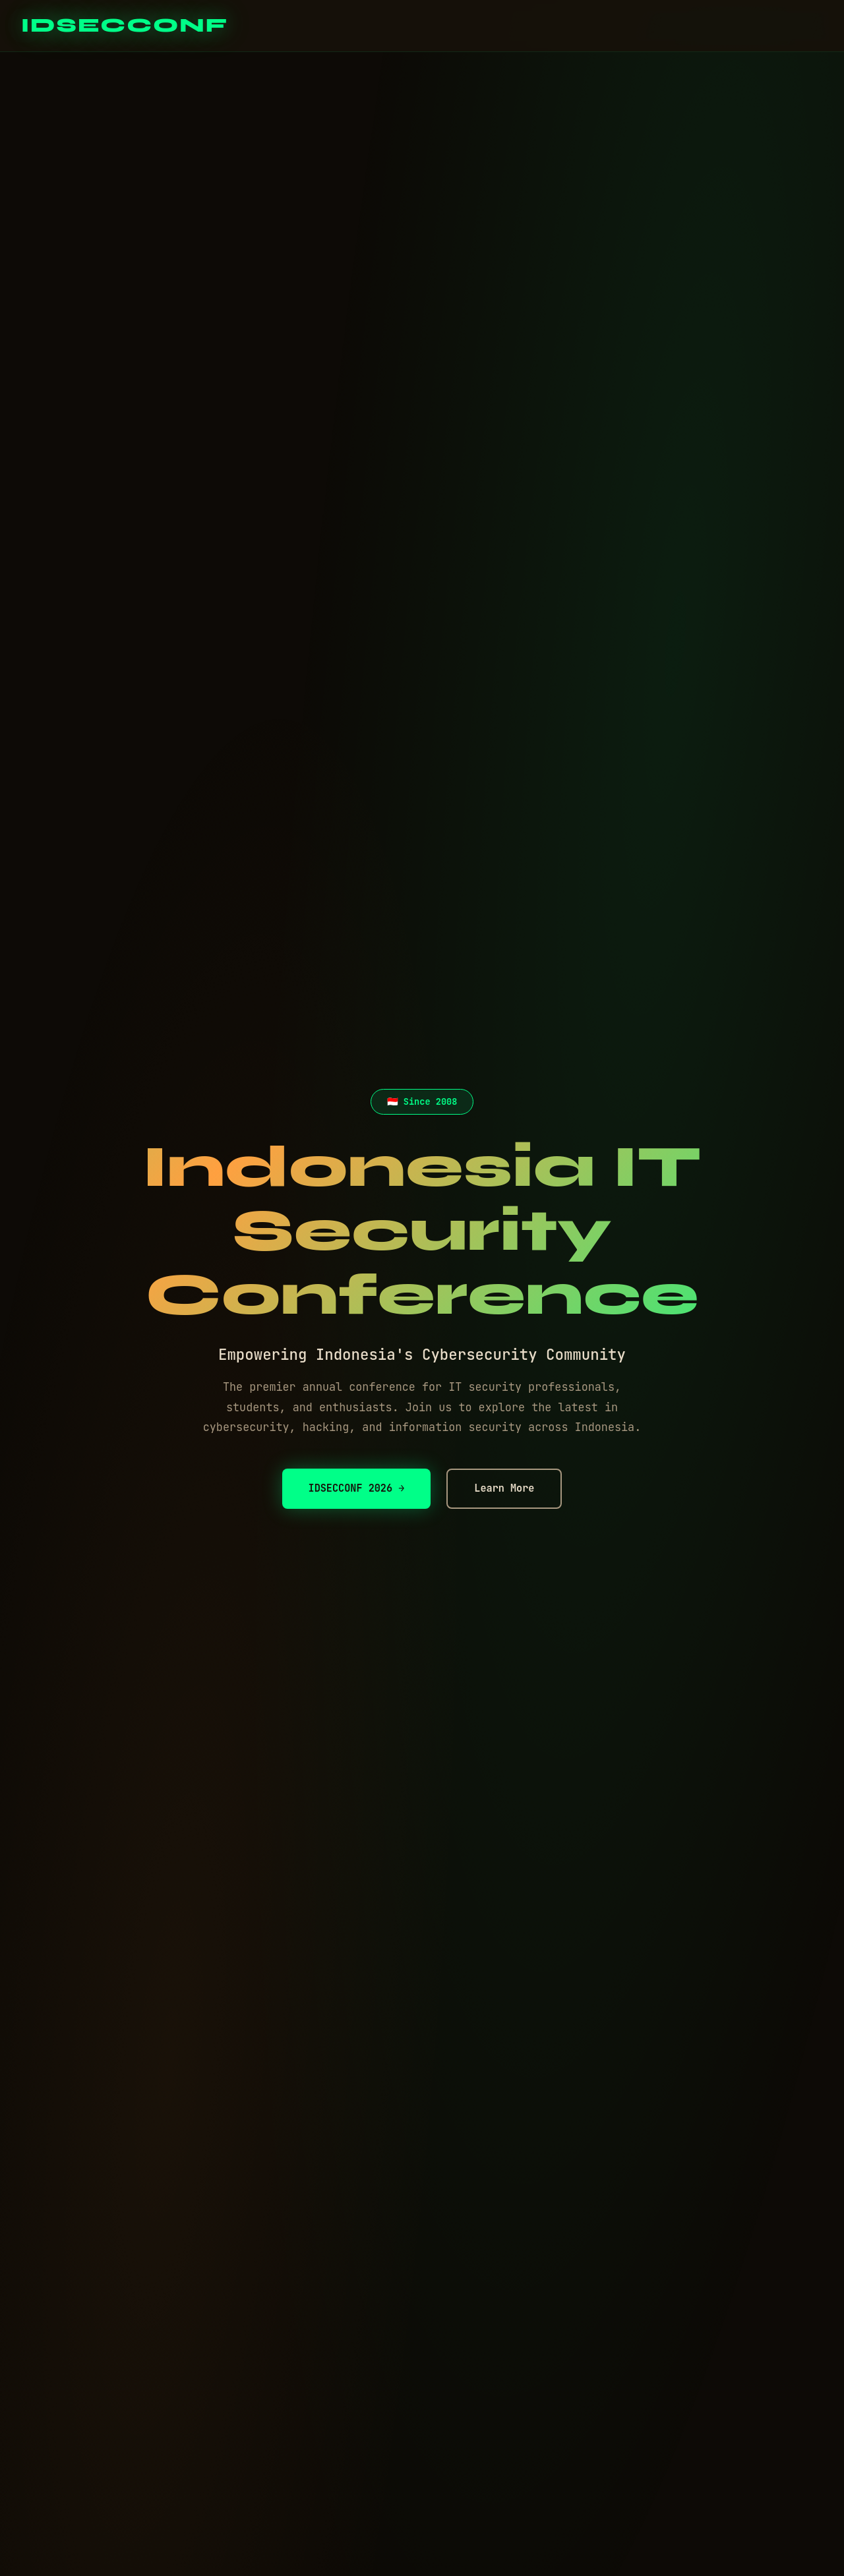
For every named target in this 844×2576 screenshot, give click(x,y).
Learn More (504, 1488)
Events (685, 25)
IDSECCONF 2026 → (357, 1488)
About (742, 25)
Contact (803, 25)
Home (630, 25)
